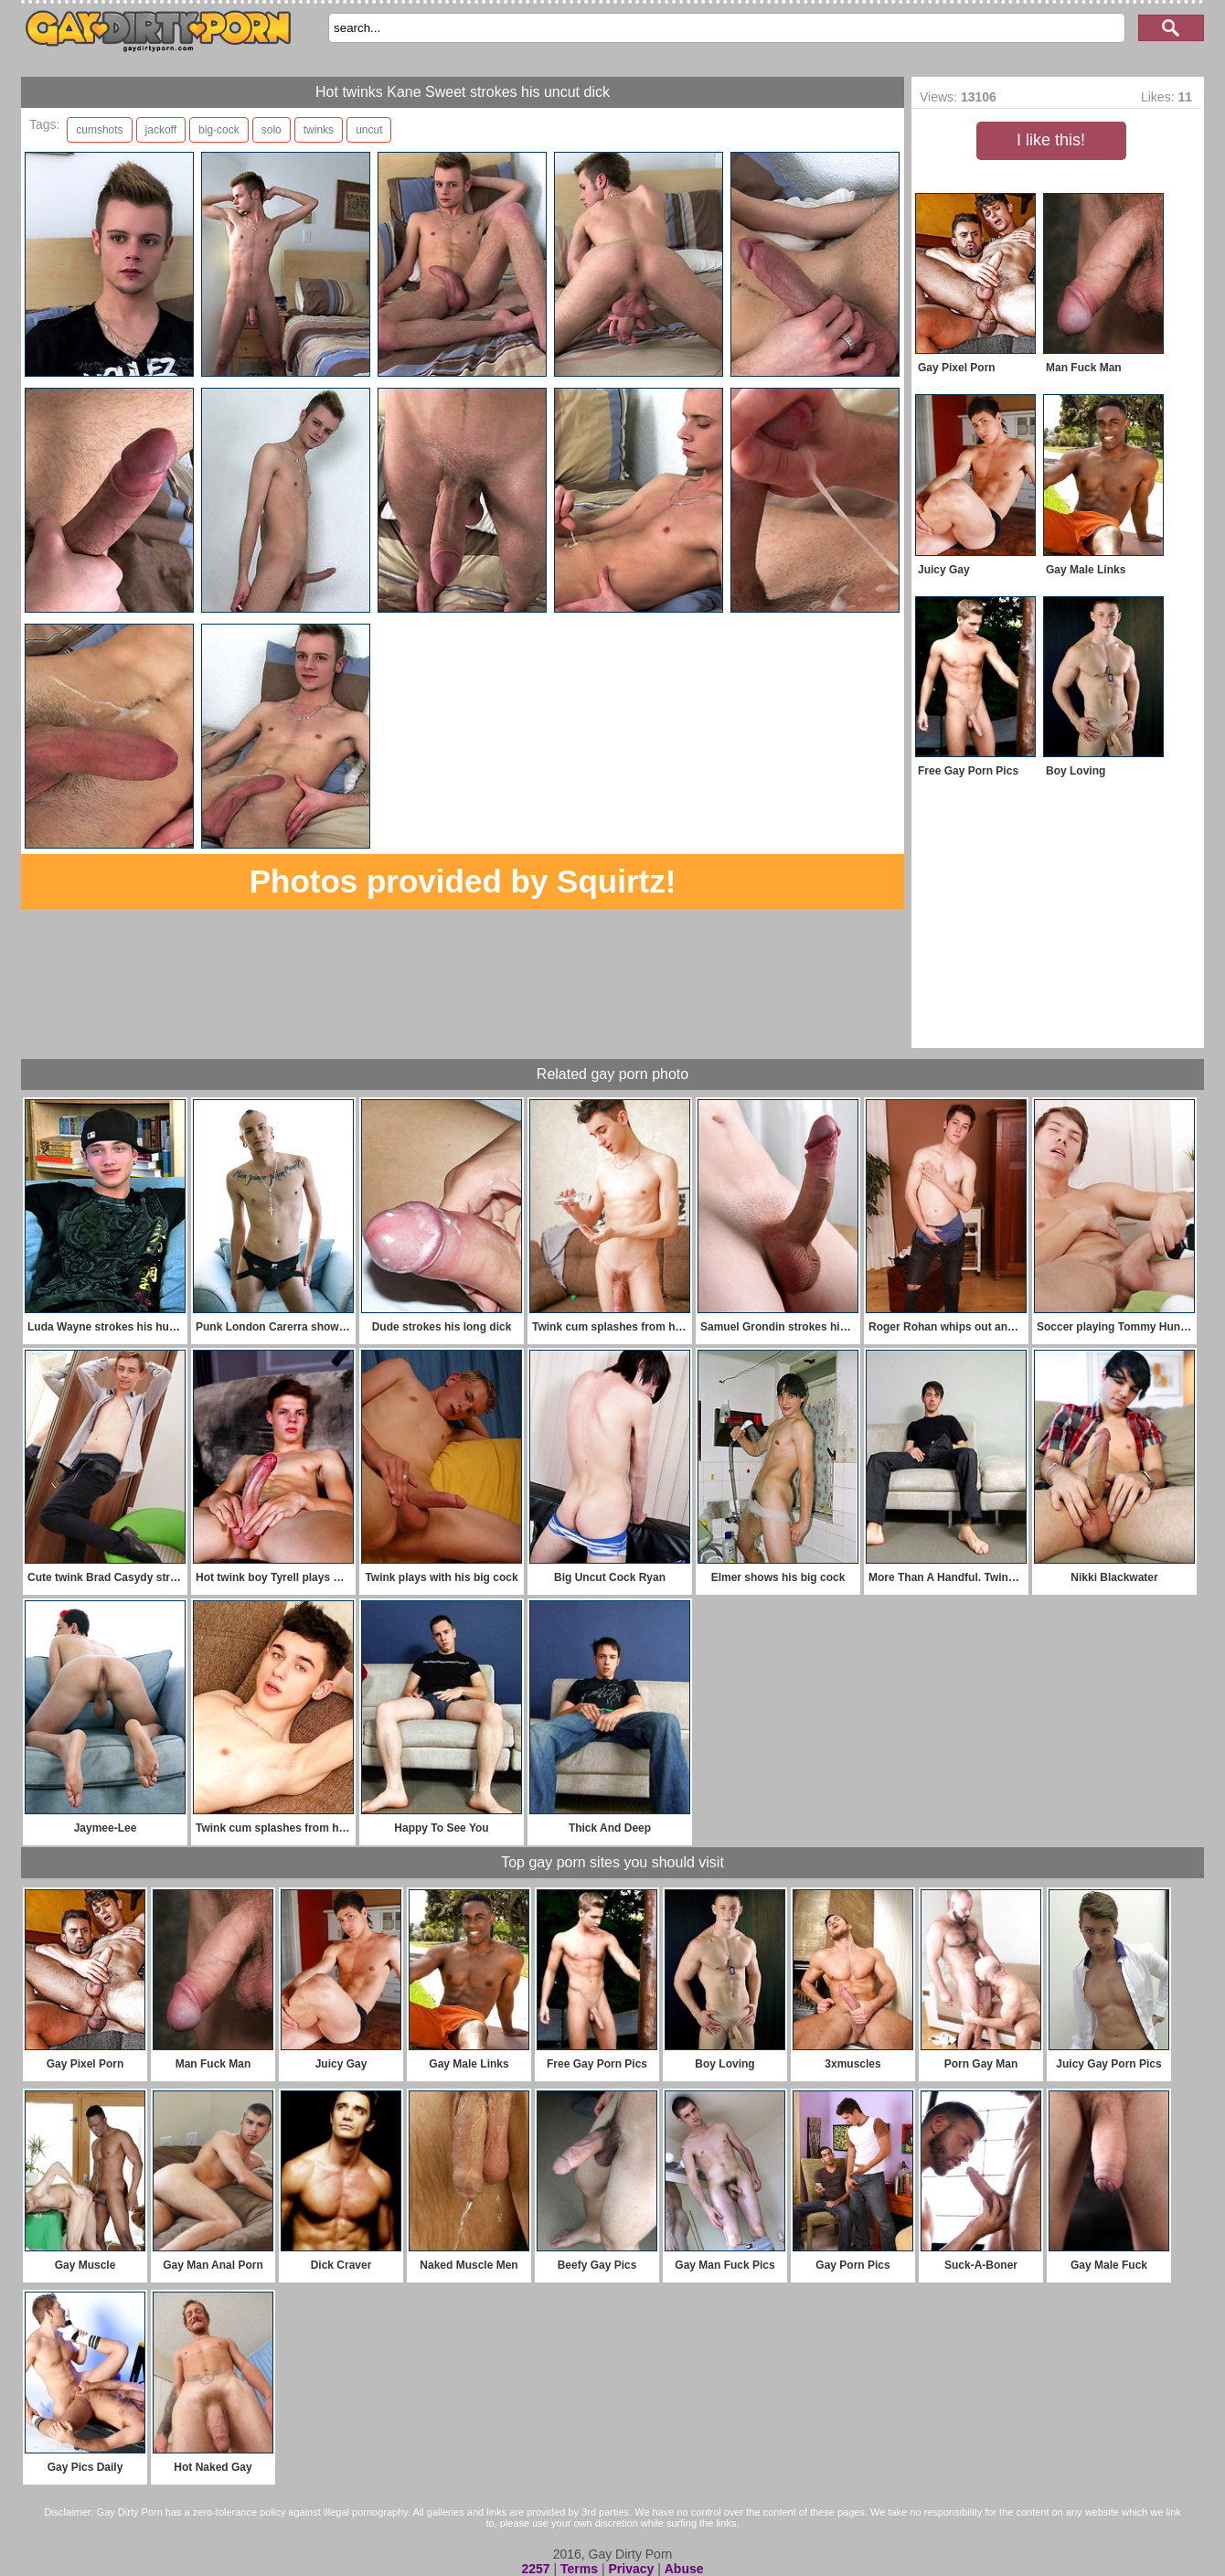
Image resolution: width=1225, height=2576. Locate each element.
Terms (579, 2568)
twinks (319, 129)
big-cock (219, 129)
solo (271, 129)
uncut (369, 129)
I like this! (1051, 140)
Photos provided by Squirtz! (463, 881)
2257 (535, 2568)
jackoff (160, 129)
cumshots (99, 129)
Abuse (684, 2568)
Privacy (631, 2568)
